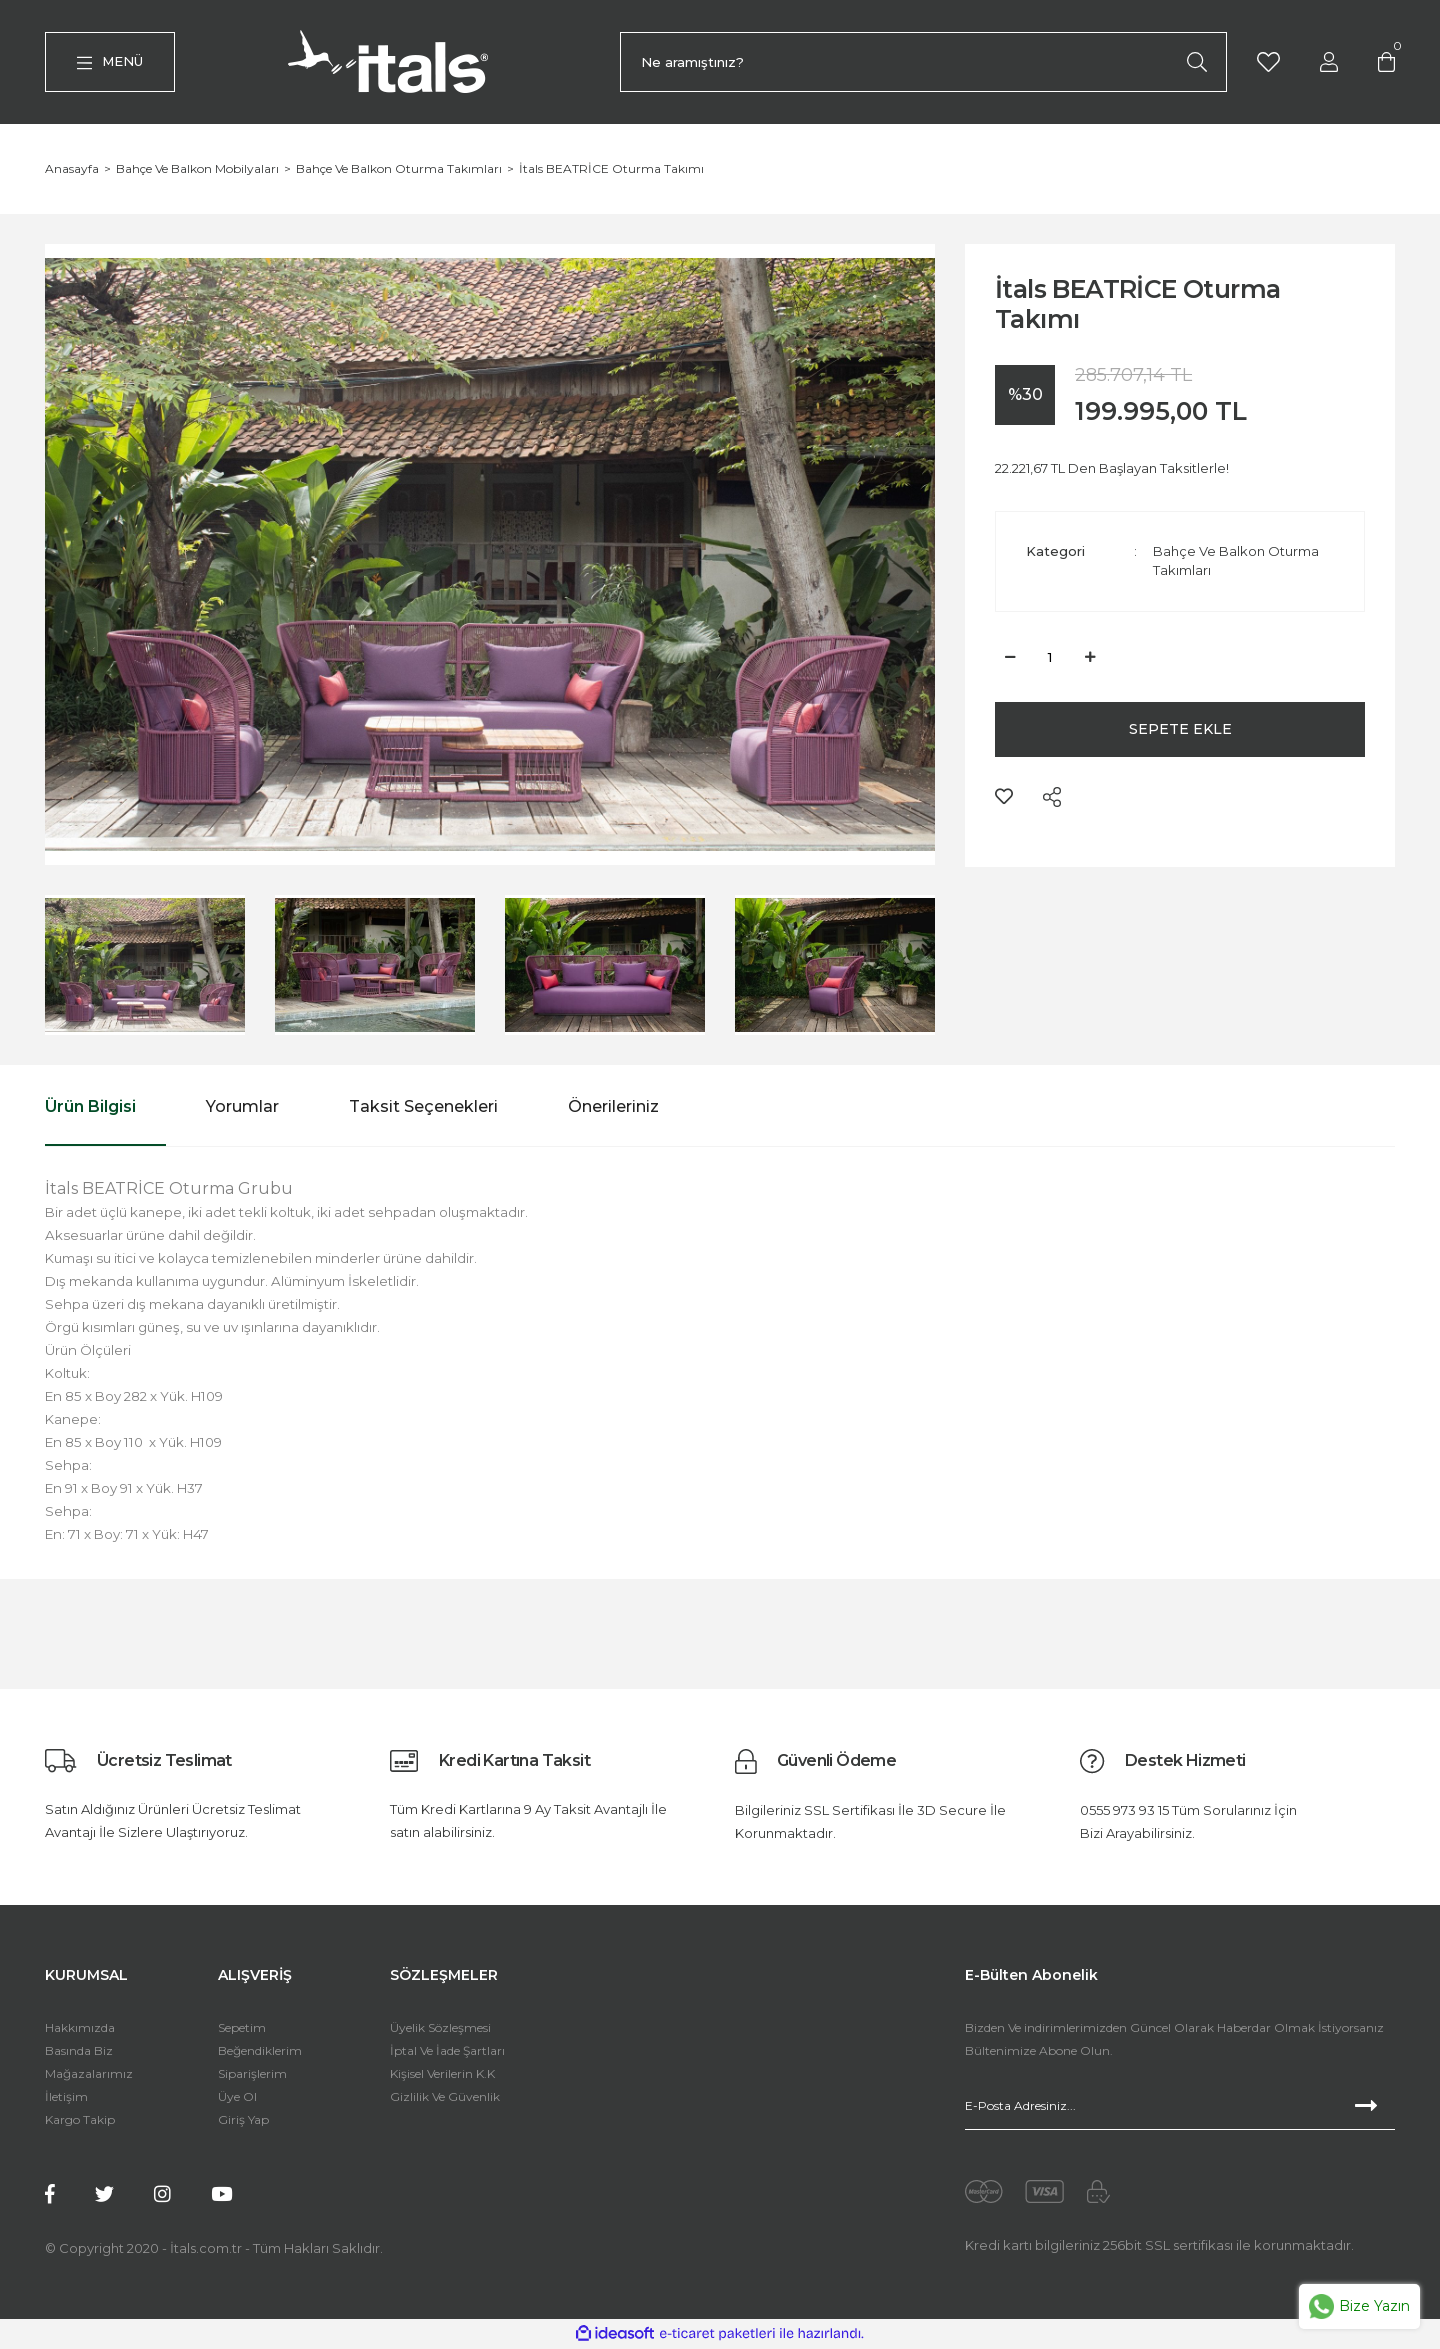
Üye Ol (237, 2097)
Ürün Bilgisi (90, 1107)
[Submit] (1375, 2107)
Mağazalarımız (89, 2074)
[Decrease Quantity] (1010, 658)
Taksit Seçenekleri (423, 1107)
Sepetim (242, 2028)
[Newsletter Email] (1180, 2107)
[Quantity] (1050, 658)
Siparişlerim (252, 2074)
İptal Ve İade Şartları (447, 2051)
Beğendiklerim (260, 2051)
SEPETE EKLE (1180, 730)
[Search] (923, 63)
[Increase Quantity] (1090, 658)
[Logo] (392, 62)
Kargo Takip (80, 2120)
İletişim (66, 2097)
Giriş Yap (243, 2120)
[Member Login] (1329, 61)
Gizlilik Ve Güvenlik (445, 2097)
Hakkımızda (80, 2028)
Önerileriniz (613, 1107)
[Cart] (1387, 61)
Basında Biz (79, 2051)
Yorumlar (242, 1107)
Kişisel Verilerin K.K (442, 2074)
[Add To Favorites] (1004, 797)
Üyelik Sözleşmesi (440, 2028)
